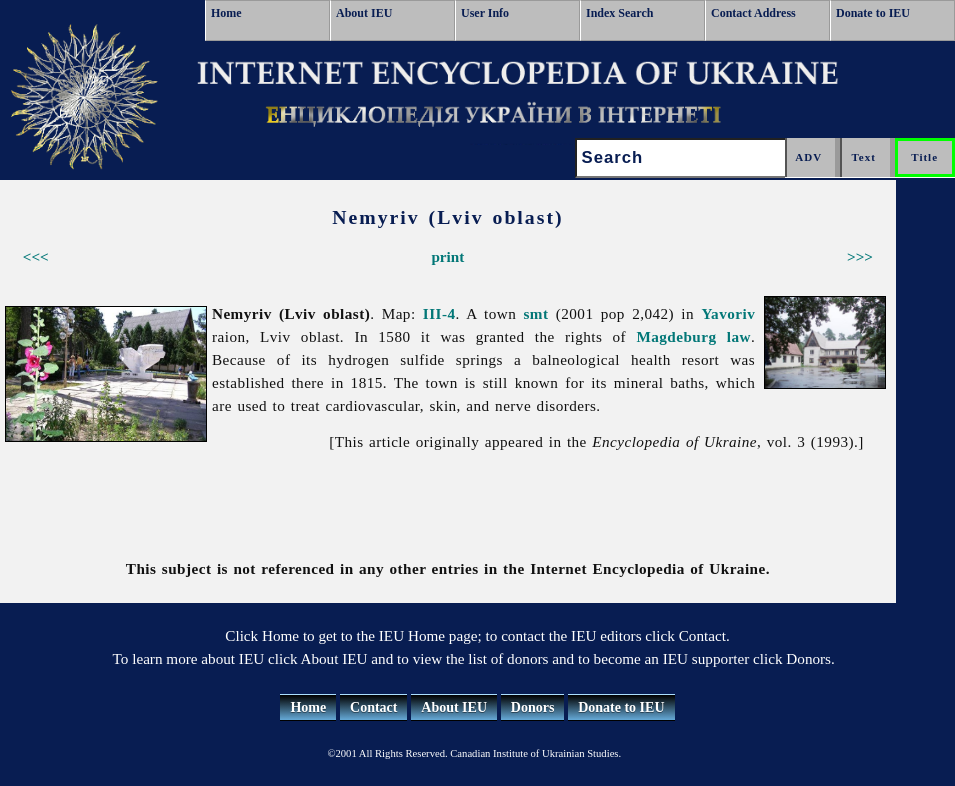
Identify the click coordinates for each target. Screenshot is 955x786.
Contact (373, 707)
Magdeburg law (693, 336)
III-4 (439, 313)
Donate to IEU (873, 13)
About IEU (364, 13)
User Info (485, 13)
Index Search (619, 13)
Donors (533, 707)
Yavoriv (728, 313)
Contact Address (753, 13)
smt (536, 313)
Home (226, 13)
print (447, 256)
